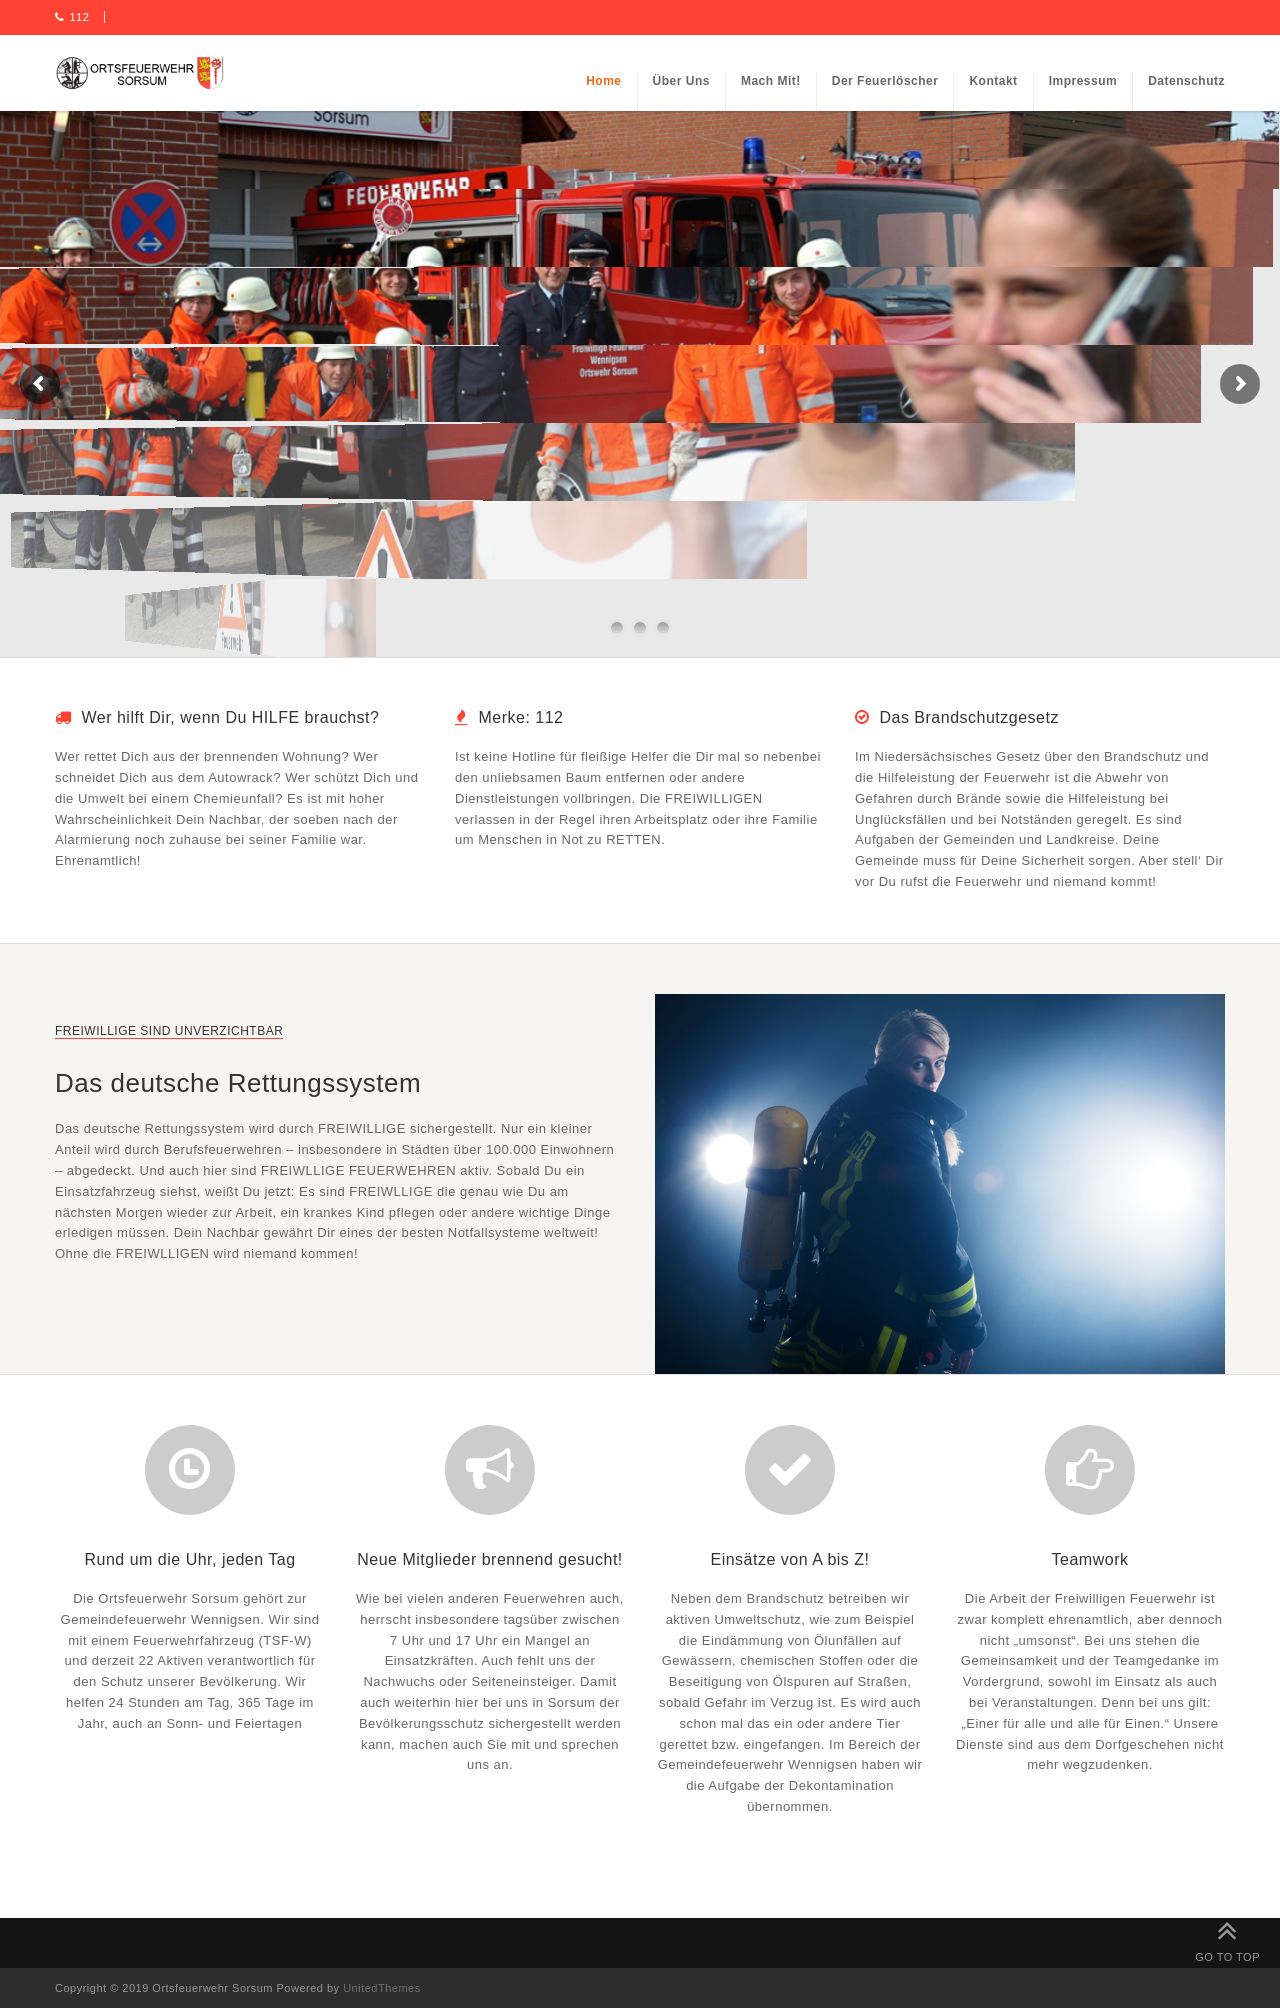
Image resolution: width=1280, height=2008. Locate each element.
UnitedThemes (382, 1988)
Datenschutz (1186, 81)
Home (603, 81)
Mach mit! (771, 81)
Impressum (1083, 81)
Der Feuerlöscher (885, 81)
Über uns (681, 81)
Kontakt (993, 81)
